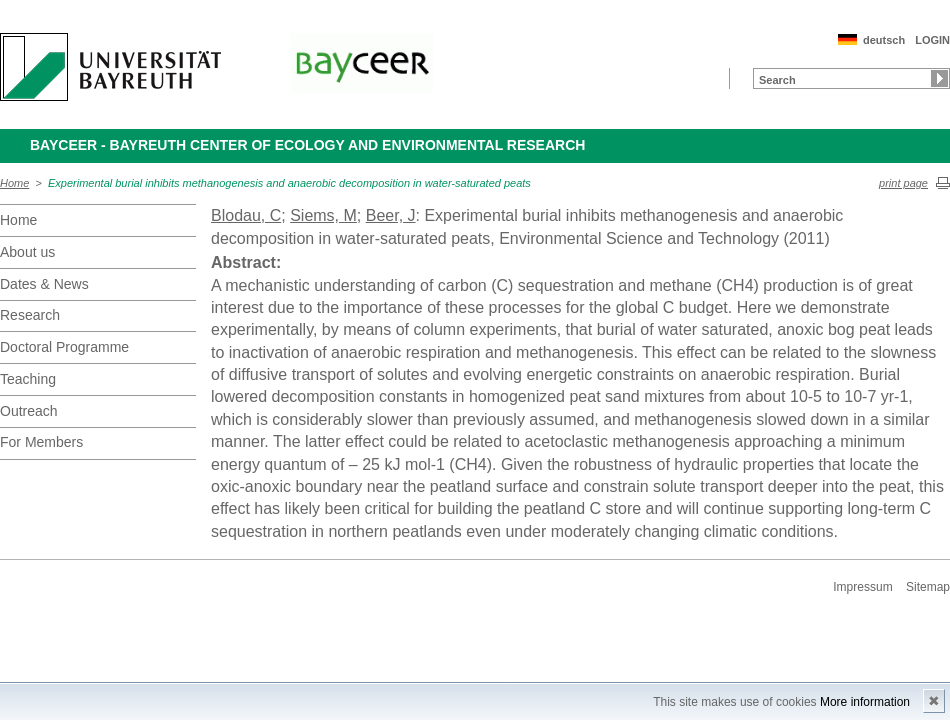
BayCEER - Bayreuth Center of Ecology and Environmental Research (307, 145)
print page (903, 183)
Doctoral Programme (64, 347)
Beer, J (391, 215)
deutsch (884, 40)
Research (30, 315)
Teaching (28, 379)
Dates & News (44, 284)
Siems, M (323, 215)
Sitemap (928, 587)
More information (865, 702)
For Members (41, 442)
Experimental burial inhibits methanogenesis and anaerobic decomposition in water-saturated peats (289, 183)
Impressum (862, 587)
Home (14, 183)
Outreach (29, 411)
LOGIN (932, 40)
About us (27, 252)
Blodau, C (246, 215)
